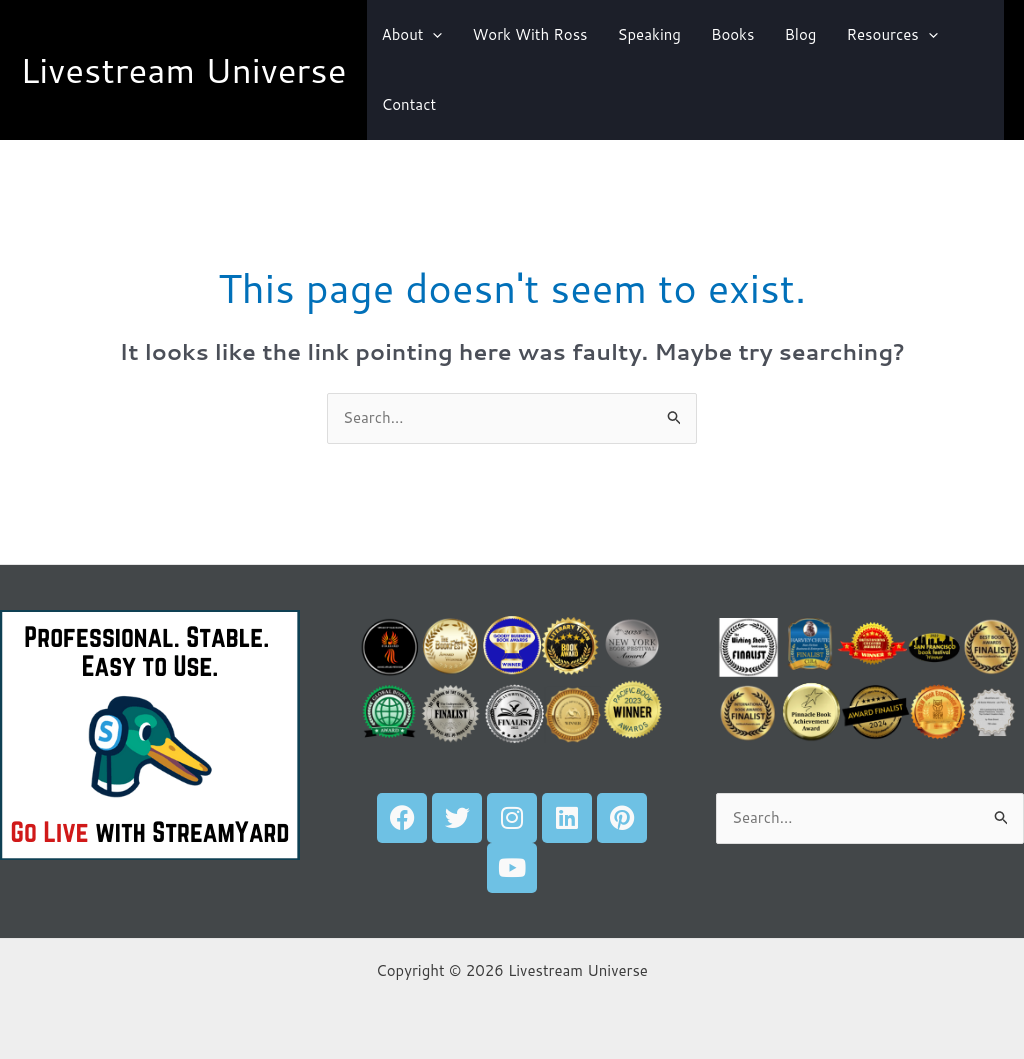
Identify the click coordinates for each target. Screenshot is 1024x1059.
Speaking (649, 34)
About (412, 35)
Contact (409, 104)
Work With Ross (529, 34)
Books (732, 34)
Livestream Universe (183, 69)
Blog (800, 34)
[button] (432, 35)
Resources (891, 35)
